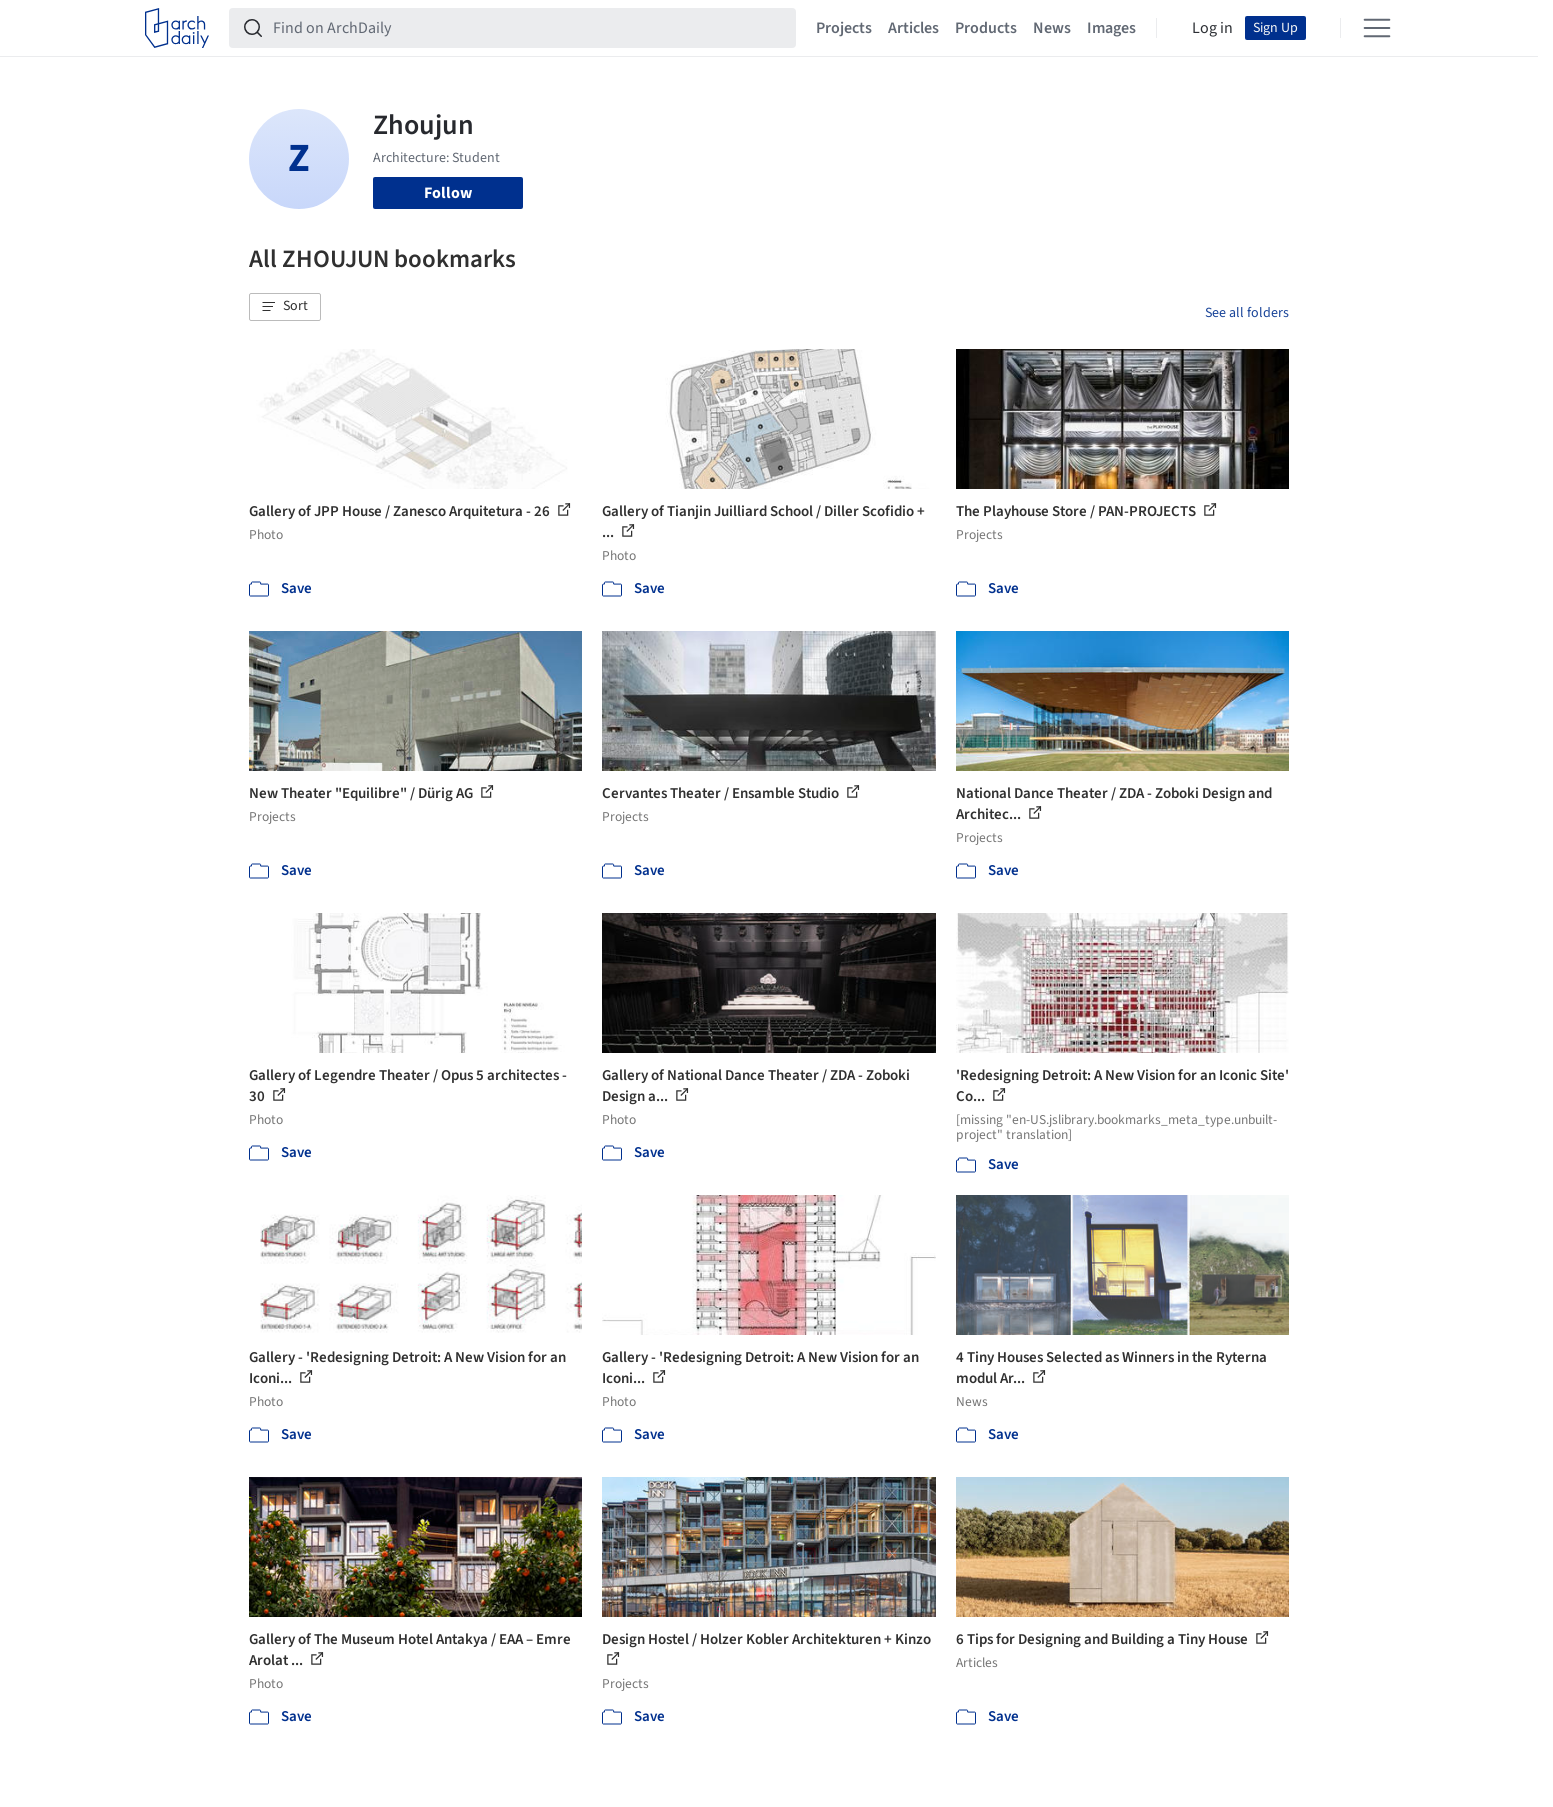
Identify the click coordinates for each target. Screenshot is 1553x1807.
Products (986, 28)
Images (1111, 28)
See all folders (1247, 313)
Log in (1212, 28)
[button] (285, 307)
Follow (448, 193)
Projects (844, 28)
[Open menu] (1377, 28)
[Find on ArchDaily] (528, 28)
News (1052, 28)
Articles (913, 28)
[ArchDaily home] (177, 28)
